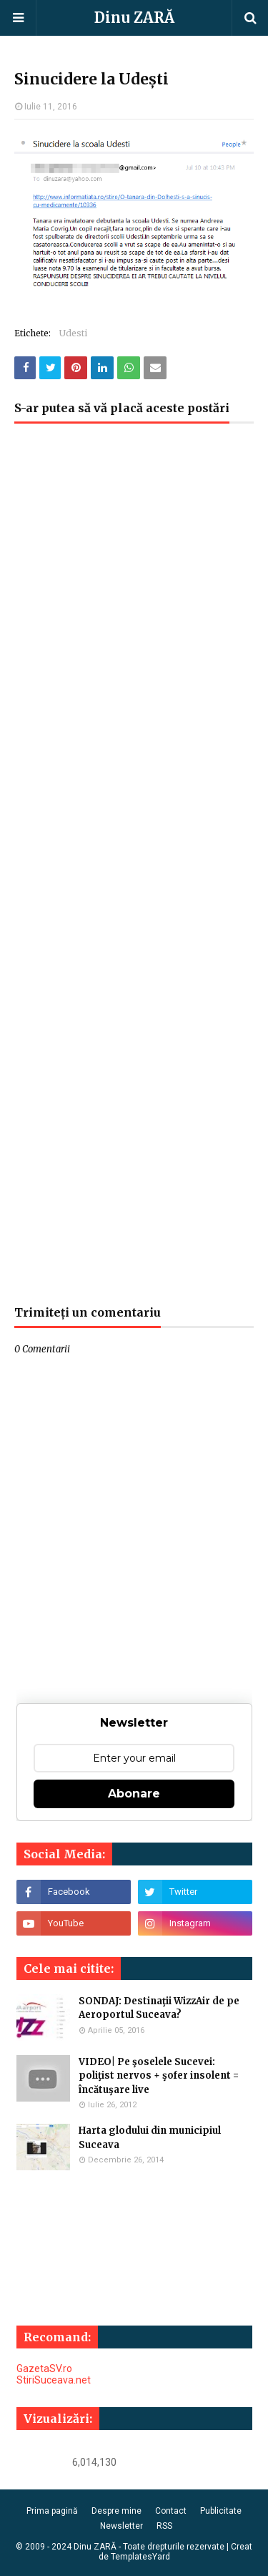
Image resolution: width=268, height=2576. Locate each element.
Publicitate (221, 2511)
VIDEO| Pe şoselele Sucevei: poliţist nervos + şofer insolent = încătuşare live (159, 2076)
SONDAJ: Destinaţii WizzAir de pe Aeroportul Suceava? (159, 2008)
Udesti (73, 333)
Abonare (134, 1793)
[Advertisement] (134, 871)
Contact (171, 2511)
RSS (164, 2526)
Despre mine (116, 2511)
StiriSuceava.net (53, 2380)
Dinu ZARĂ (134, 17)
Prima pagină (52, 2511)
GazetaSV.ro (44, 2368)
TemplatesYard (140, 2557)
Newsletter (121, 2526)
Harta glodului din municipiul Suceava (150, 2137)
